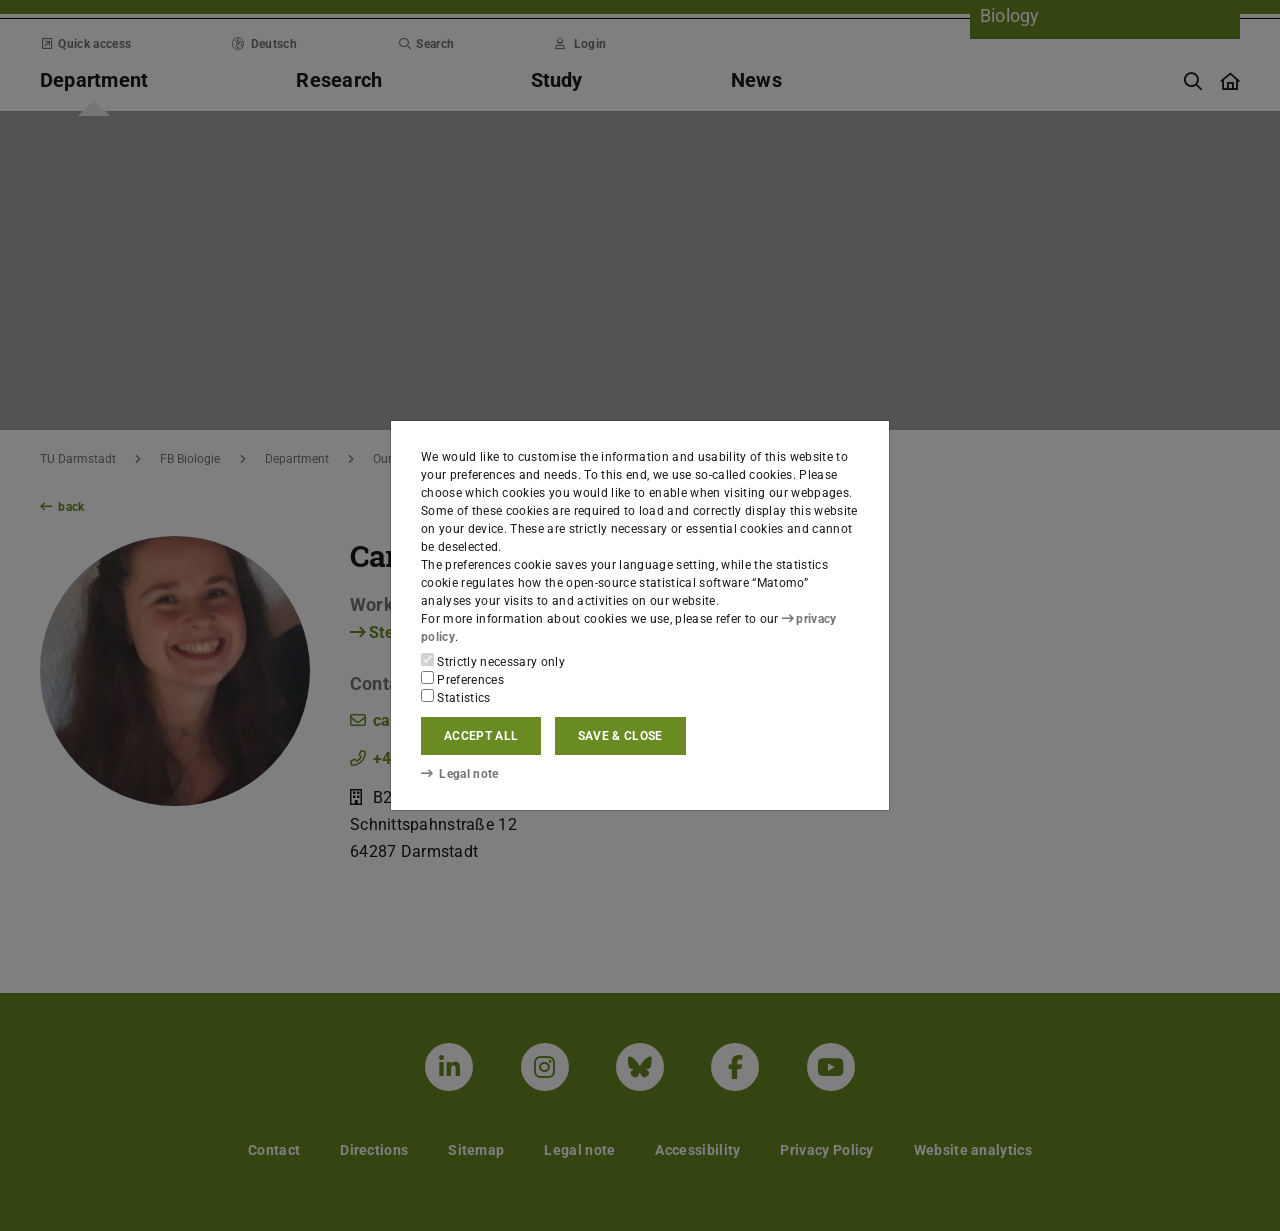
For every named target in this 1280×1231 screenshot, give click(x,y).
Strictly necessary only (493, 661)
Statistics (456, 697)
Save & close (620, 736)
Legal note (460, 774)
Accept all (481, 736)
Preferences (462, 679)
